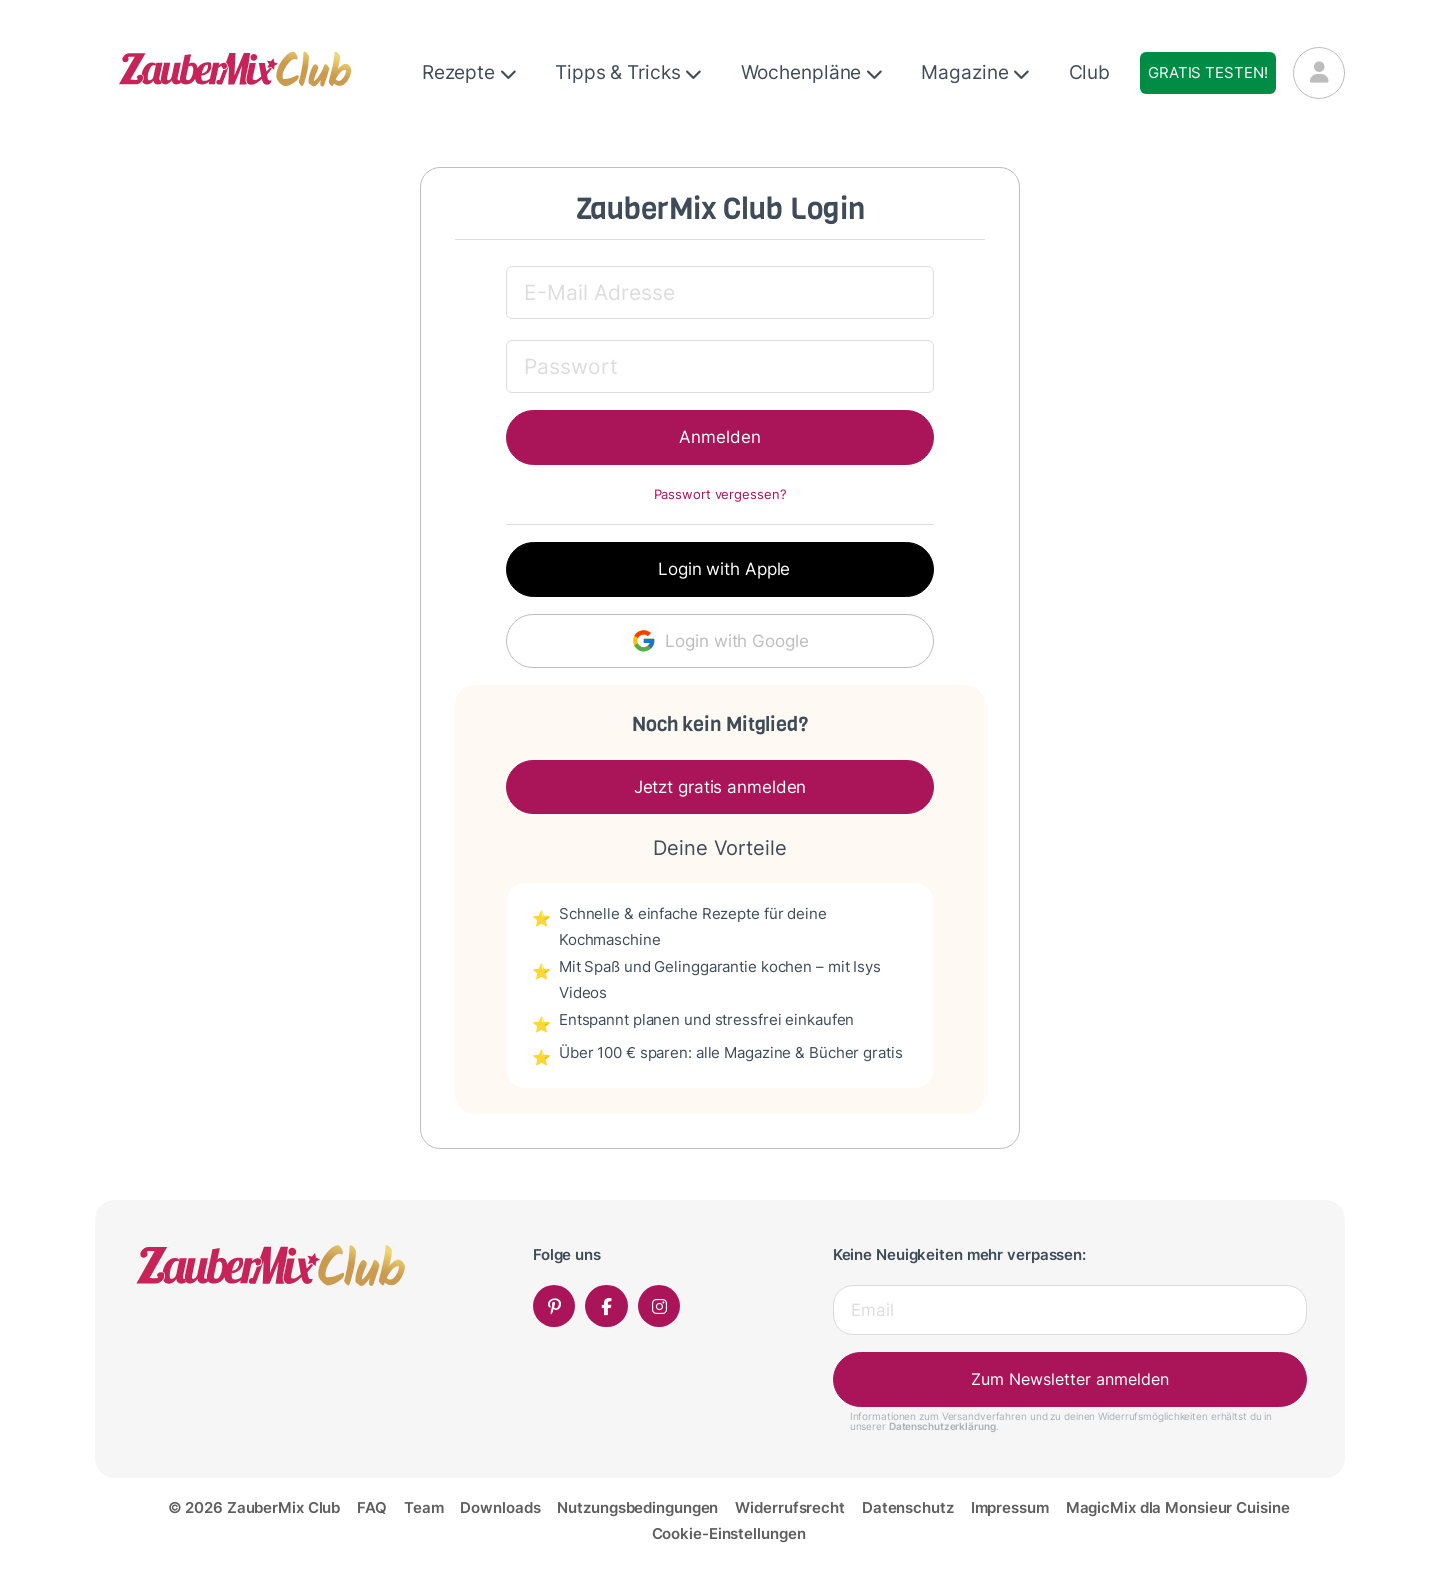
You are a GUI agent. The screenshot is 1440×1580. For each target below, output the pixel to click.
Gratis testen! (1207, 72)
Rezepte (469, 72)
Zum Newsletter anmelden (1070, 1379)
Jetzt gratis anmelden (720, 787)
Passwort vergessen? (720, 494)
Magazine (975, 72)
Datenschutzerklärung (942, 1426)
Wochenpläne (812, 72)
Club (1090, 72)
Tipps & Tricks (628, 72)
